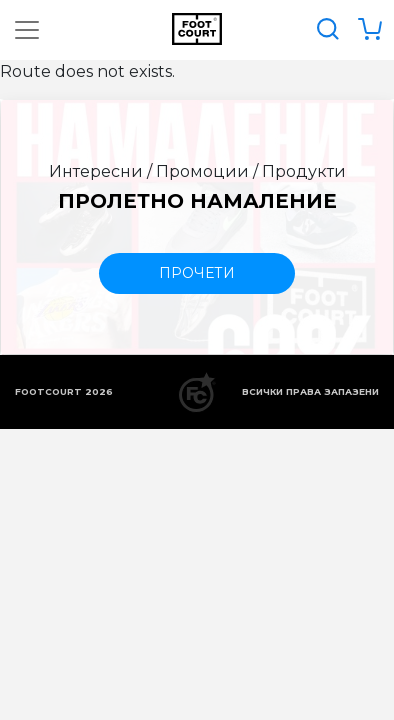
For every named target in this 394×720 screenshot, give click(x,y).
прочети (197, 273)
